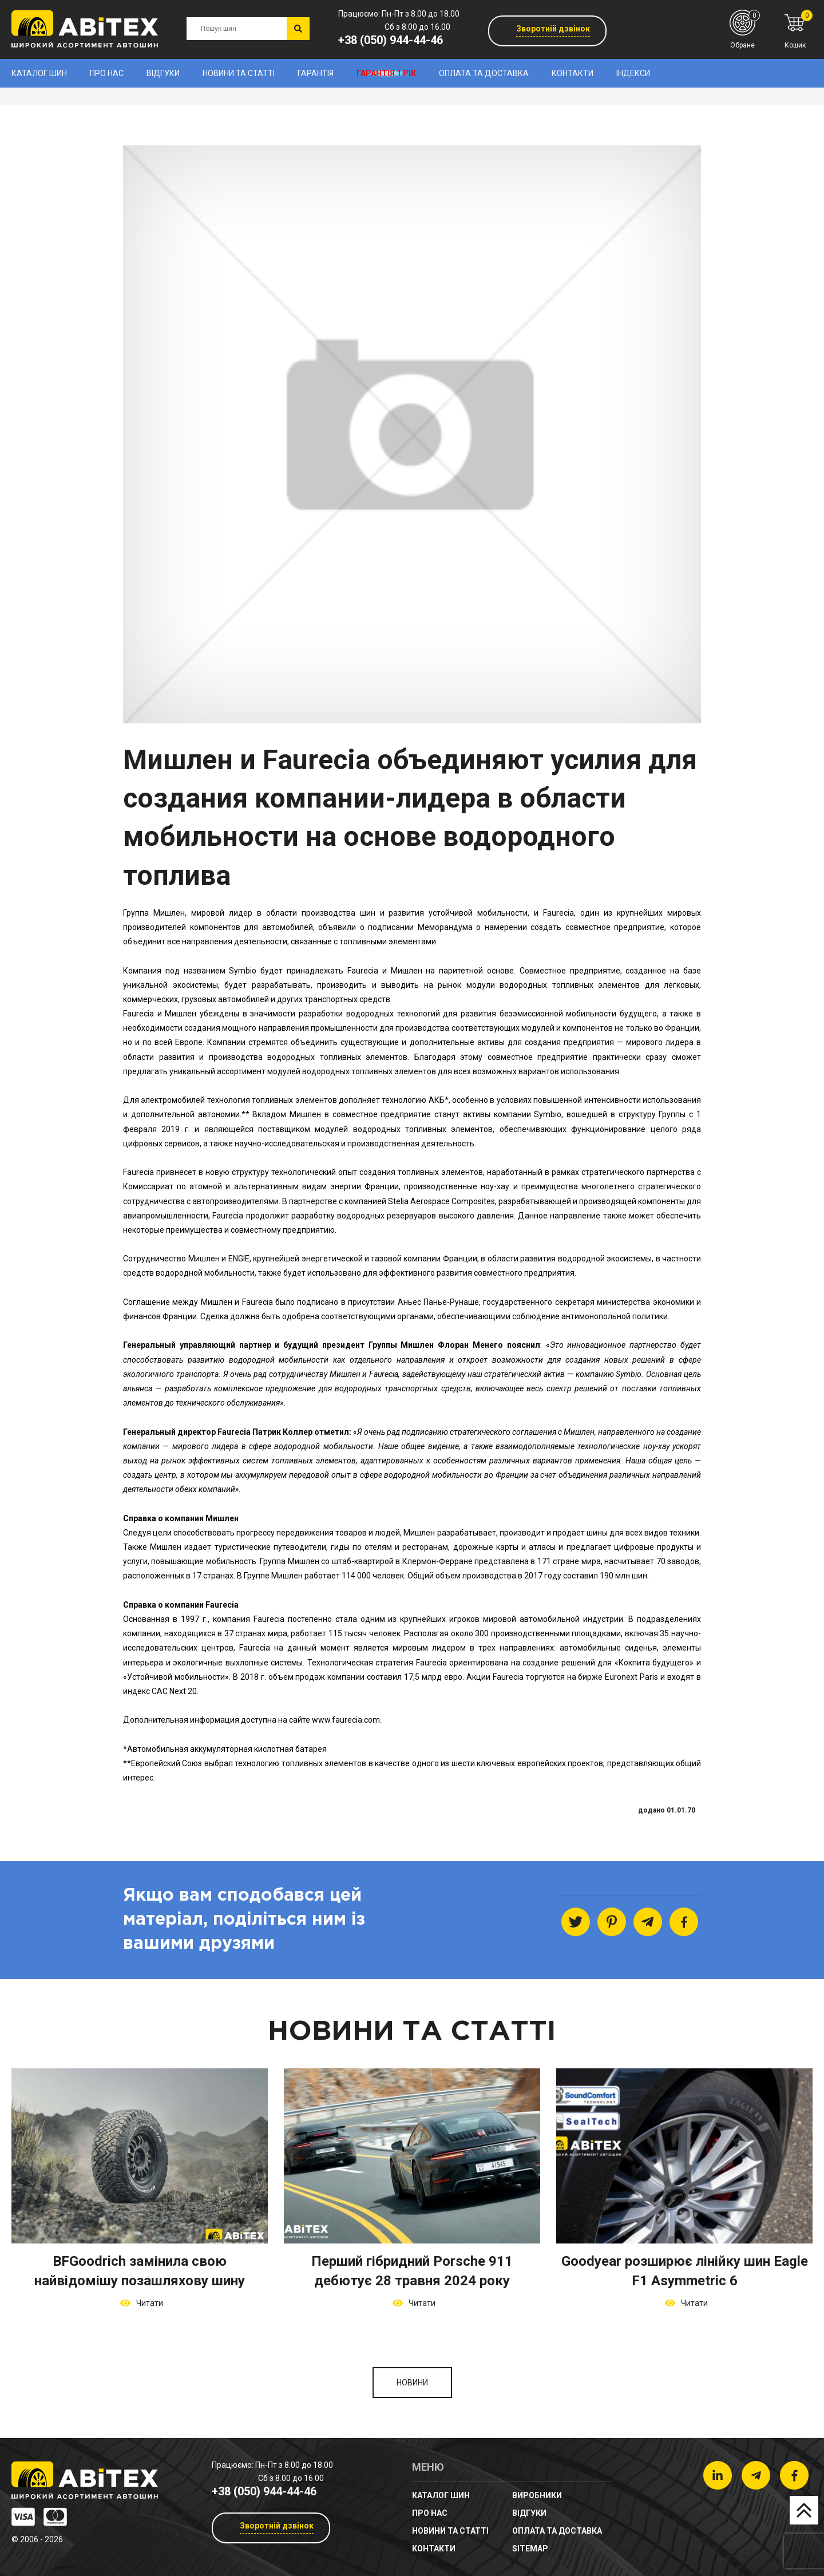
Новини (412, 2382)
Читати (148, 2303)
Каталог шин (39, 73)
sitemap (530, 2548)
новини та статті (239, 73)
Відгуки (163, 73)
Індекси (633, 73)
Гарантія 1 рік (386, 73)
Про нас (107, 73)
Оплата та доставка (484, 73)
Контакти (572, 73)
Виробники (537, 2495)
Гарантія (316, 73)
